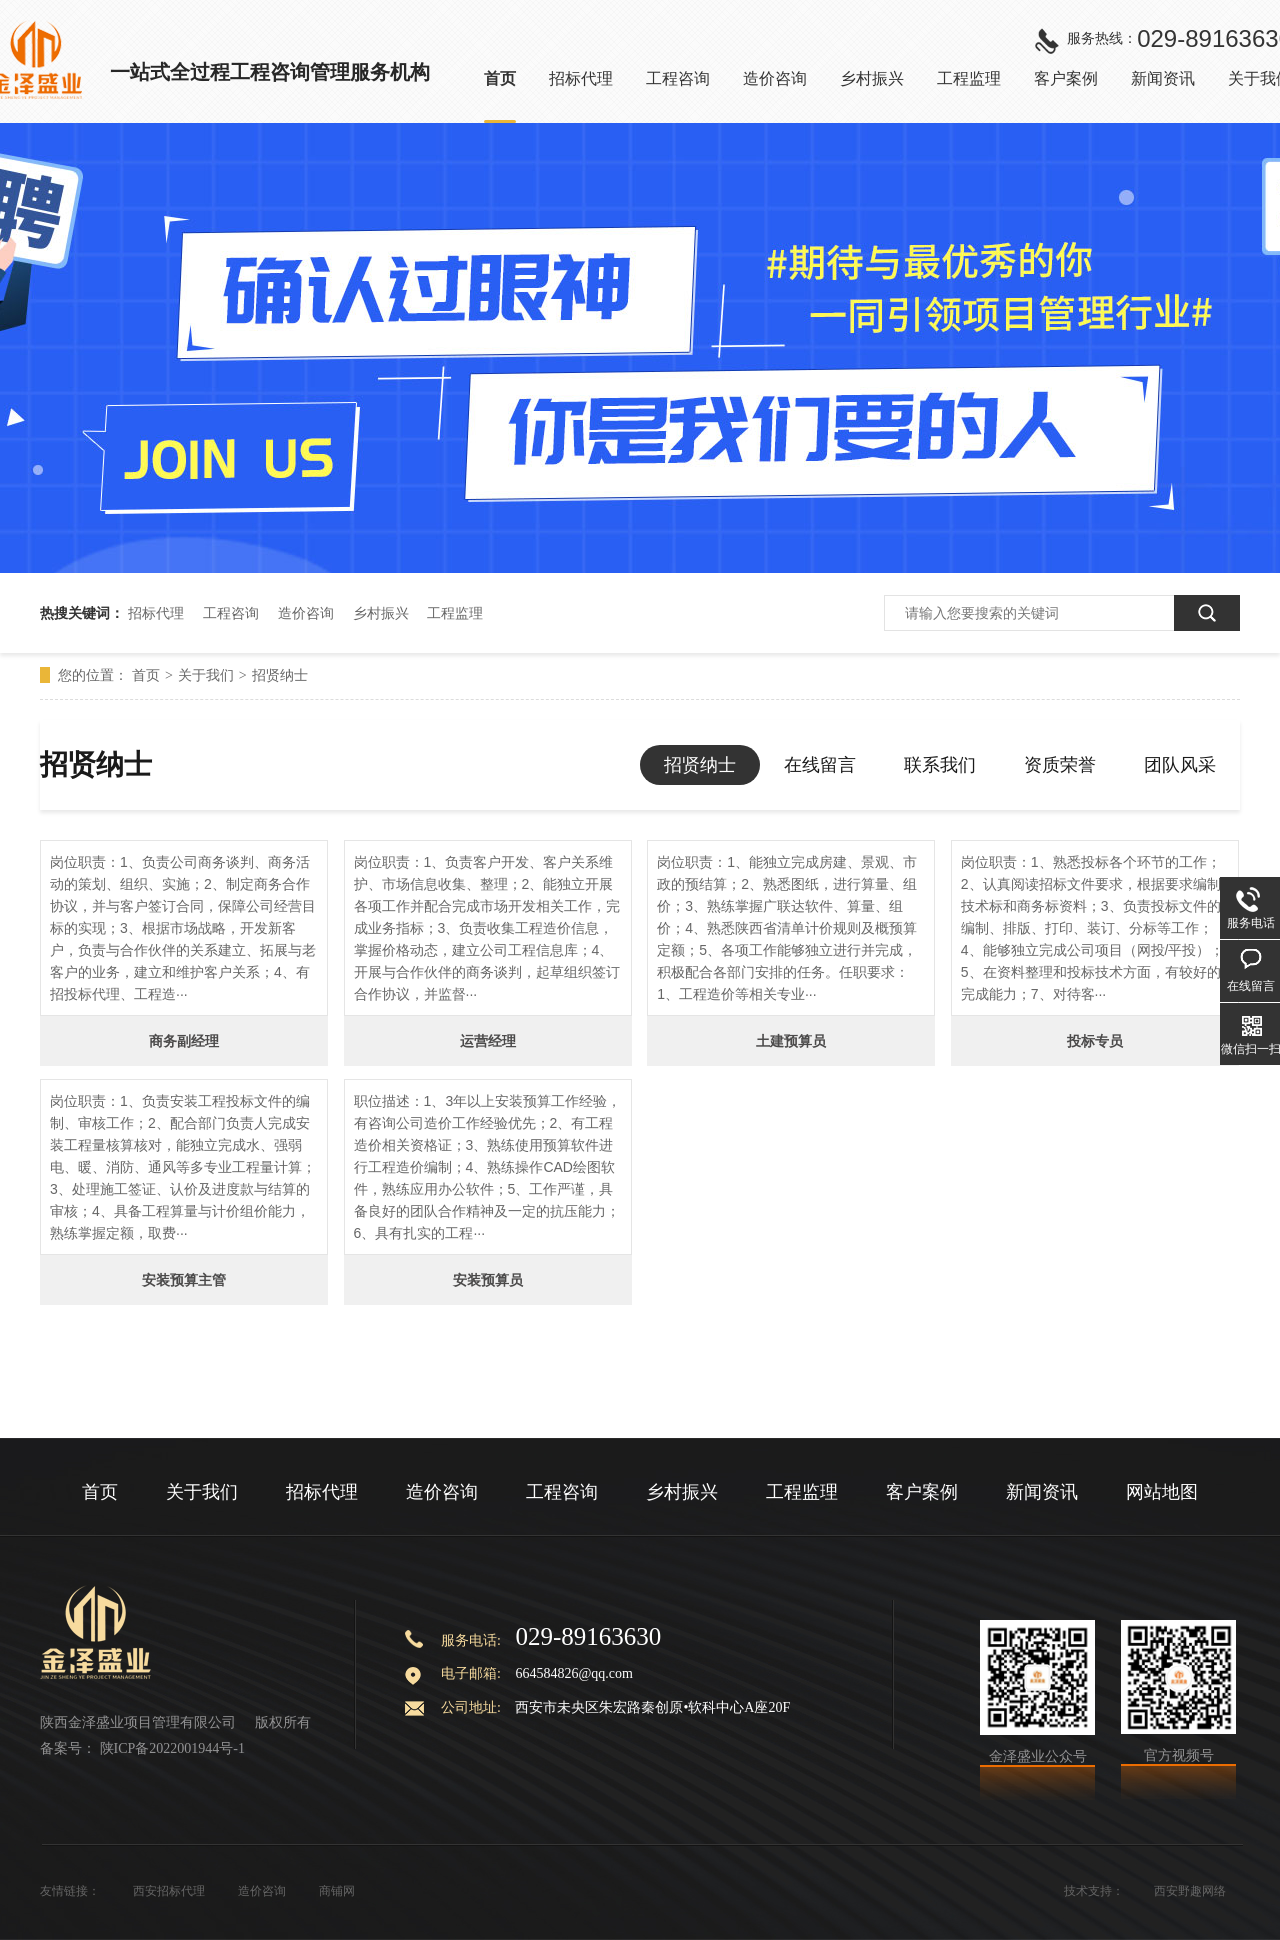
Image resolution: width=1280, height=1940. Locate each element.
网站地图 (1162, 1492)
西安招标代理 (169, 1891)
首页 (146, 675)
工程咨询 (231, 613)
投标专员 (1095, 1041)
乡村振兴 (381, 613)
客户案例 (922, 1492)
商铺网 (337, 1891)
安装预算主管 (184, 1280)
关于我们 (206, 675)
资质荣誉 (1060, 765)
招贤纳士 (280, 675)
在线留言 (820, 765)
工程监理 (455, 613)
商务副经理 (184, 1041)
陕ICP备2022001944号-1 (172, 1748)
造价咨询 (306, 613)
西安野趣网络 (1190, 1891)
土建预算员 (791, 1041)
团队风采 (1180, 765)
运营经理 (488, 1041)
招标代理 (156, 613)
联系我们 (940, 765)
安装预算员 (488, 1280)
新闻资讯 (1042, 1492)
